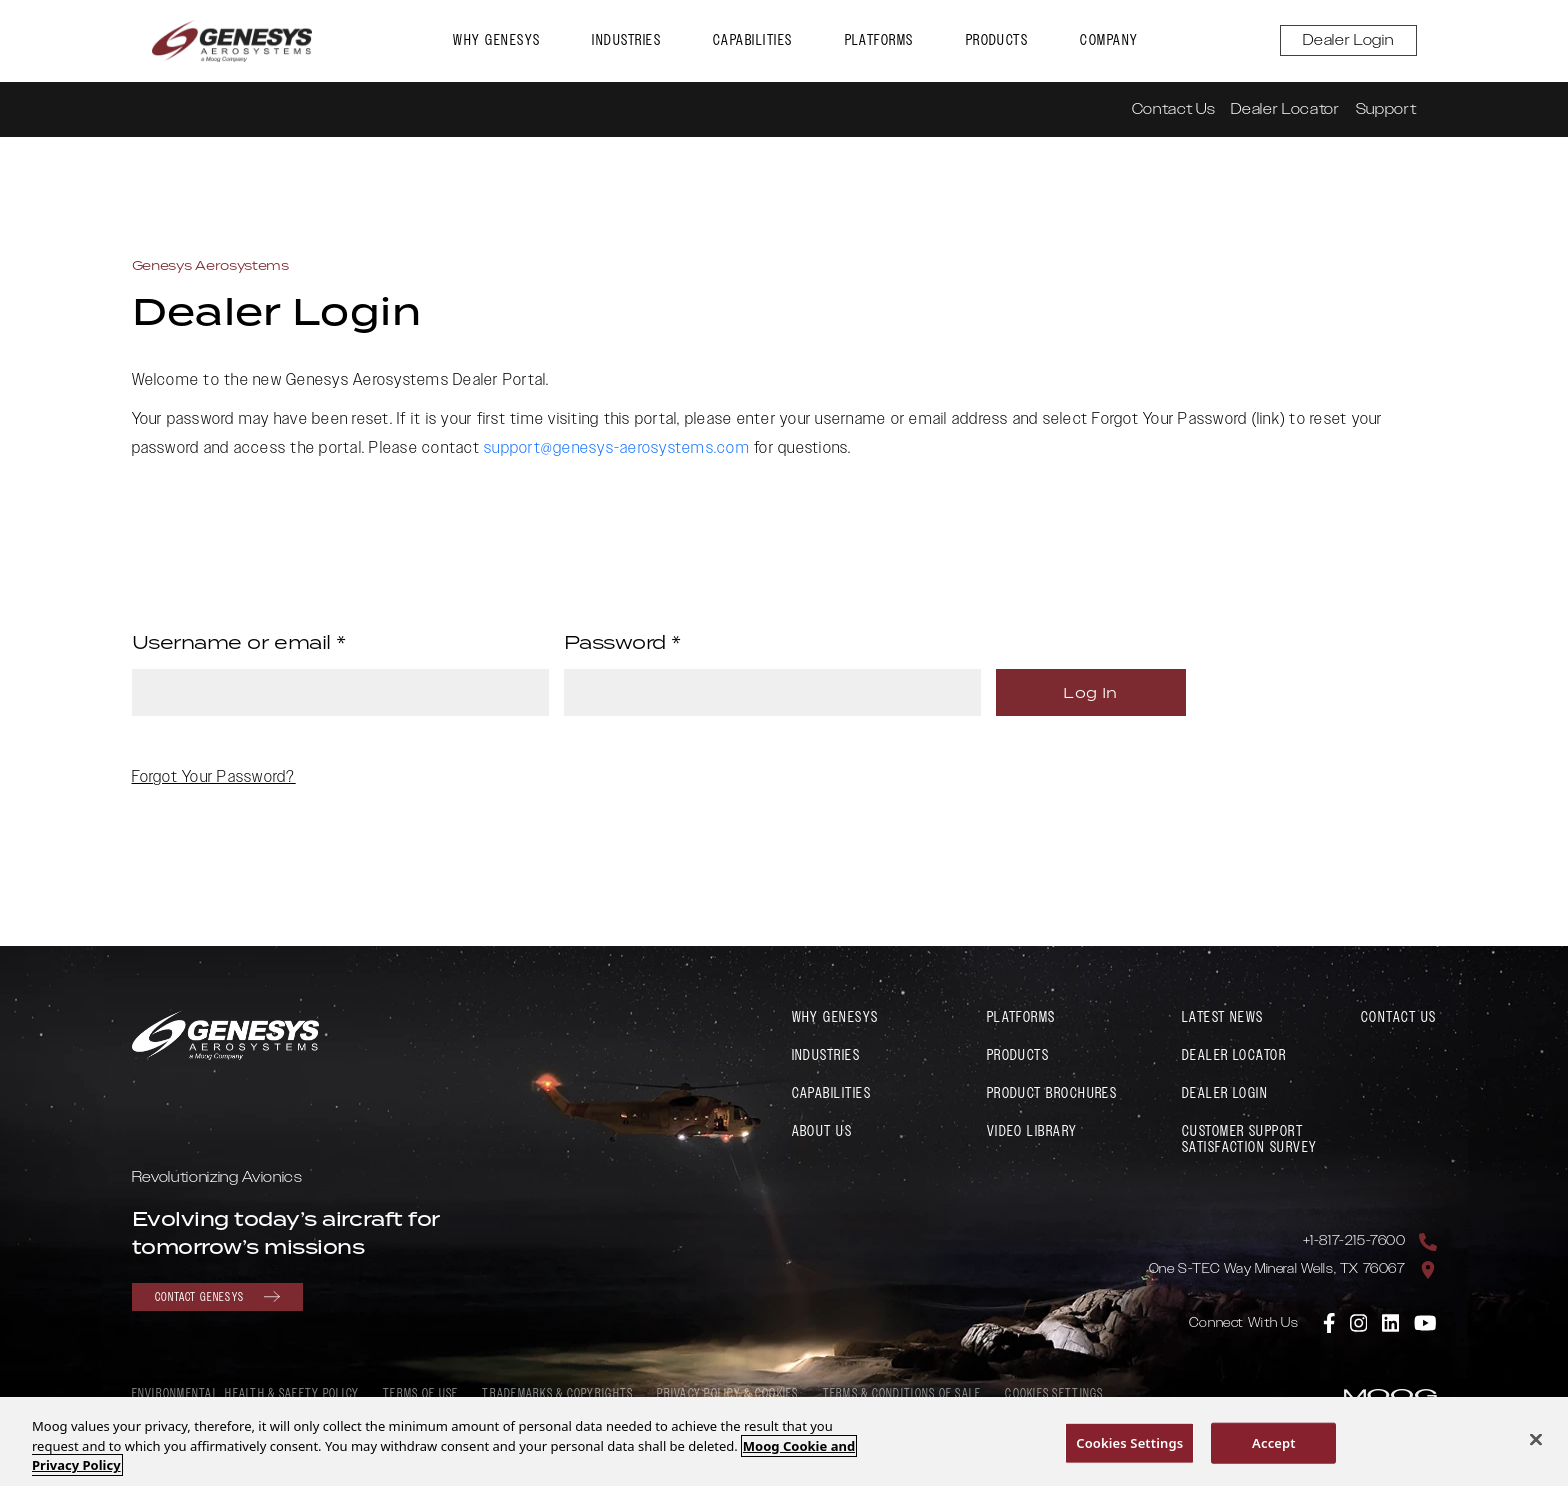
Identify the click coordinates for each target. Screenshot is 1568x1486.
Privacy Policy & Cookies (727, 1394)
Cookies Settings (1054, 1394)
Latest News (1223, 1017)
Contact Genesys (217, 1297)
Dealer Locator (1285, 109)
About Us (822, 1131)
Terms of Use (420, 1394)
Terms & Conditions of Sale (902, 1394)
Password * (623, 642)
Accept (1274, 1442)
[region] (784, 1441)
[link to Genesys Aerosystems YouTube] (1425, 1322)
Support (1386, 109)
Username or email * (239, 642)
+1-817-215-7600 (1354, 1241)
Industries (626, 40)
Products (997, 40)
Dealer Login (1348, 40)
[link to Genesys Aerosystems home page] (232, 41)
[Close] (1536, 1439)
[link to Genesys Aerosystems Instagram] (1360, 1322)
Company (1109, 40)
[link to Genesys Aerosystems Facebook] (1330, 1322)
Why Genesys (496, 40)
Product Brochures (1052, 1093)
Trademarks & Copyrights (557, 1394)
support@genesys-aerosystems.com (617, 448)
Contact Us (1174, 109)
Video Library (1032, 1131)
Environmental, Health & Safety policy (246, 1394)
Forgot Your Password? (214, 778)
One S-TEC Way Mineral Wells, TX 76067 (1277, 1269)
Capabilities (752, 40)
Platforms (879, 40)
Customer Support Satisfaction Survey (1250, 1139)
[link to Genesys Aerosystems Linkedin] (1392, 1322)
